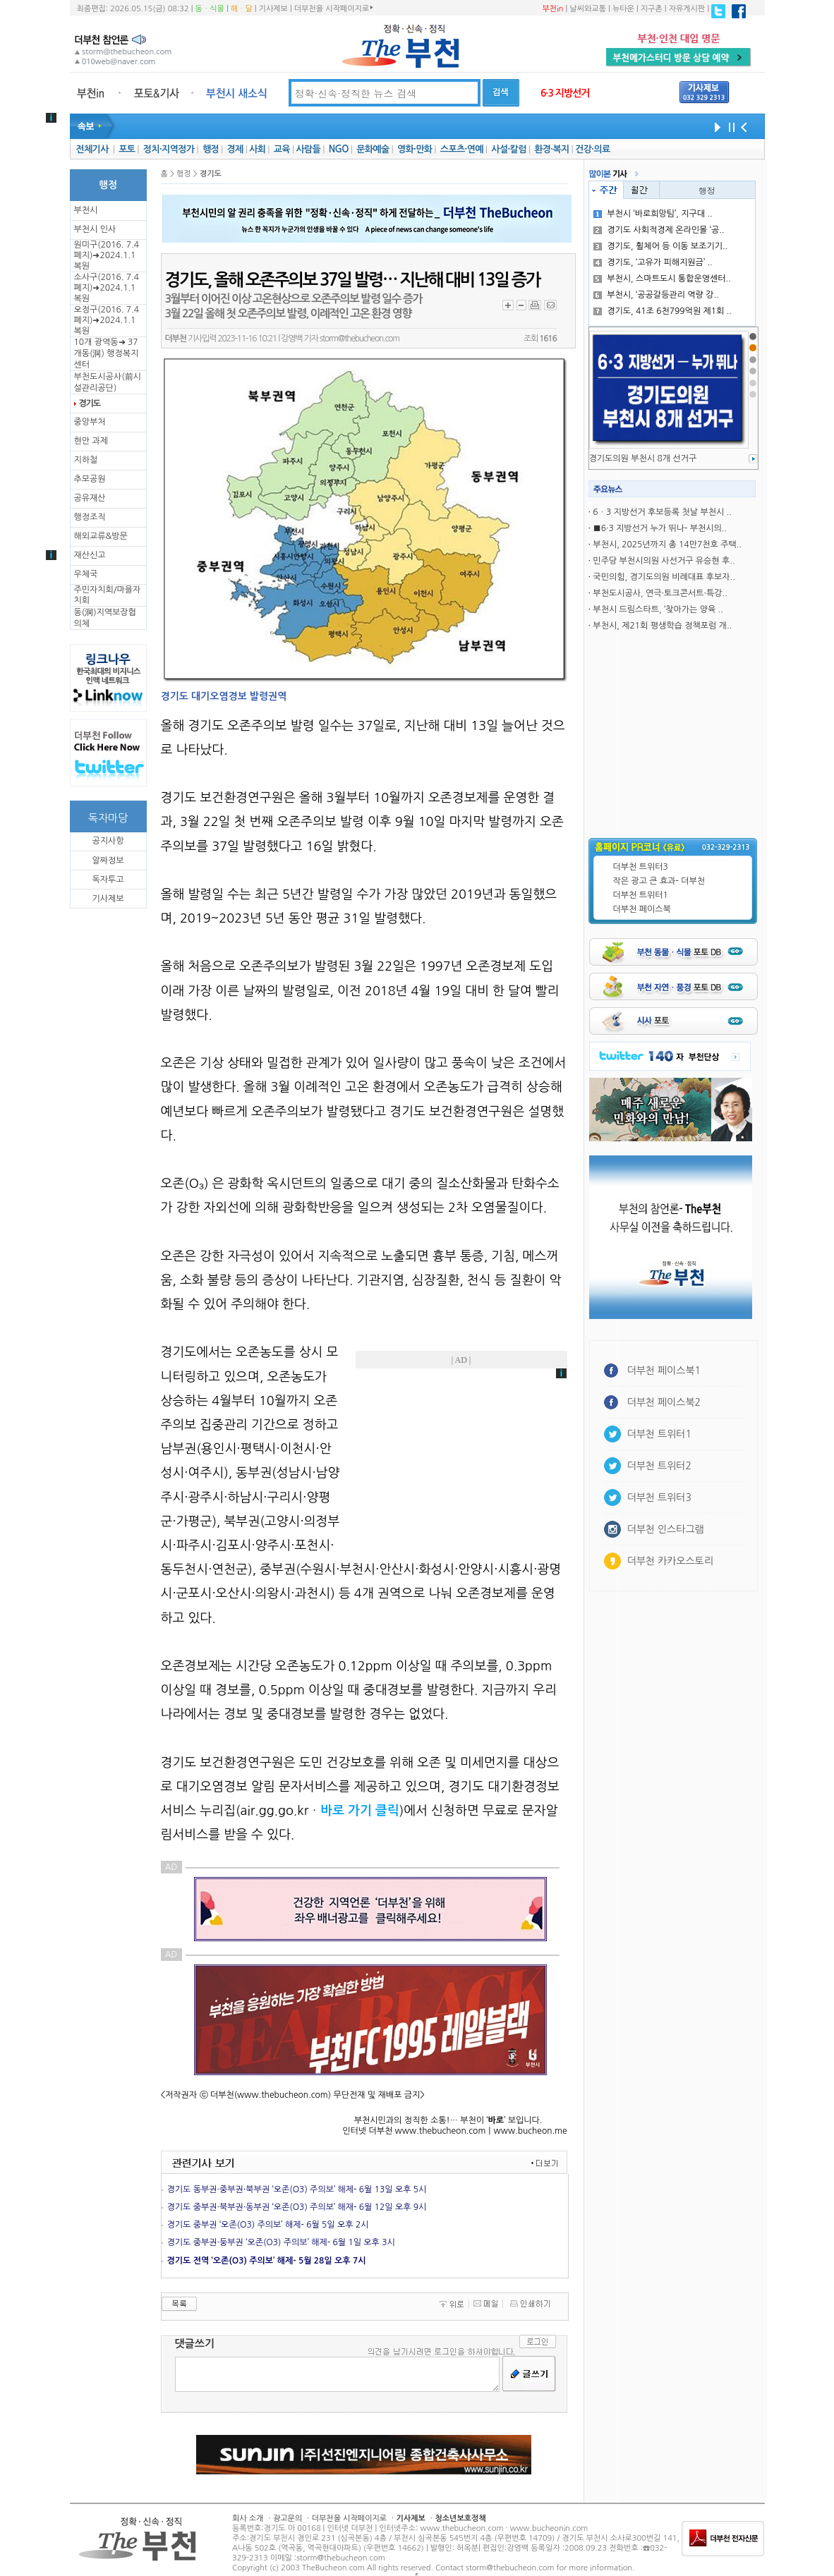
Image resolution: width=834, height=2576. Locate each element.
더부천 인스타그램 (665, 1529)
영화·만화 (414, 149)
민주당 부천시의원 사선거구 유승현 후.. (664, 561)
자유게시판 (687, 9)
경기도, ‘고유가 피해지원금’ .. (653, 262)
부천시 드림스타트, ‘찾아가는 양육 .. (658, 609)
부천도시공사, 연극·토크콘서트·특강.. (660, 593)
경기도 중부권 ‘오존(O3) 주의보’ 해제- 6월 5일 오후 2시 (268, 2224)
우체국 (86, 574)
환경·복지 (551, 149)
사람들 (308, 149)
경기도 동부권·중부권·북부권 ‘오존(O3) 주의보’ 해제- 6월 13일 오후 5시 (297, 2189)
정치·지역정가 (169, 149)
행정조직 (90, 517)
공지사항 (107, 841)
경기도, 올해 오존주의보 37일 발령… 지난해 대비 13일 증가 (352, 280)
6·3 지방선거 (565, 93)
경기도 (89, 403)
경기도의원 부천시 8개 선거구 (643, 458)
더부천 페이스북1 (664, 1370)
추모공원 (90, 479)
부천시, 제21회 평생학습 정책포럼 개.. (662, 625)
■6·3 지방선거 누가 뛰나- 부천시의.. (660, 528)
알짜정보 (107, 860)
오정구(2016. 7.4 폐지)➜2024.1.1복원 (106, 320)
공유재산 (90, 498)
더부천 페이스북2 (664, 1402)
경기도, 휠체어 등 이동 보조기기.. (660, 246)
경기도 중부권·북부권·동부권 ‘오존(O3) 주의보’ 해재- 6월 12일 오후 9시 (297, 2207)
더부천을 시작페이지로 (333, 8)
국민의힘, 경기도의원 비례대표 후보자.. (664, 577)
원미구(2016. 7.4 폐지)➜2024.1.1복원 (106, 255)
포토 (127, 149)
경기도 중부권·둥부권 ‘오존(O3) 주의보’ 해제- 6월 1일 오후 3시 (281, 2242)
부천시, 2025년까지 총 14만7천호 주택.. (667, 544)
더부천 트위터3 (640, 867)
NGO (339, 149)
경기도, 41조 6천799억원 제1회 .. (662, 311)
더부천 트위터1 (640, 895)
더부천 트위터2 (659, 1466)
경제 (235, 149)
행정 (211, 149)
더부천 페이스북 (642, 909)
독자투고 (107, 879)
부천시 (86, 210)
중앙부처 (90, 422)
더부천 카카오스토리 (670, 1561)
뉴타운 (623, 9)
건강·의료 (592, 149)
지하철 (86, 460)
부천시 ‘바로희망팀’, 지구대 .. (653, 213)
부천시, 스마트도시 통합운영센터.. (662, 278)
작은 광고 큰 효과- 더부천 (659, 881)
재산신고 (90, 555)
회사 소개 (247, 2518)
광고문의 (287, 2518)
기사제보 (273, 9)
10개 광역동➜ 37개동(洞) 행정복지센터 (106, 353)
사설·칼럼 (508, 149)
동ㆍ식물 (209, 9)
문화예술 (372, 149)
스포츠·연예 (461, 149)
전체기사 (91, 149)
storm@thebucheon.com (359, 338)
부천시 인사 (95, 229)
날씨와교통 (587, 9)
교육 (282, 149)
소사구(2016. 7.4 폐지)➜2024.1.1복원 (106, 288)
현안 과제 (91, 441)
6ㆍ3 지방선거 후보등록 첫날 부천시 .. (662, 512)
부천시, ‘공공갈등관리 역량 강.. (656, 295)
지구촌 (652, 9)
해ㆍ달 (242, 9)
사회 (257, 149)
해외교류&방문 (101, 536)
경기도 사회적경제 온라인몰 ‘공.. (658, 230)
